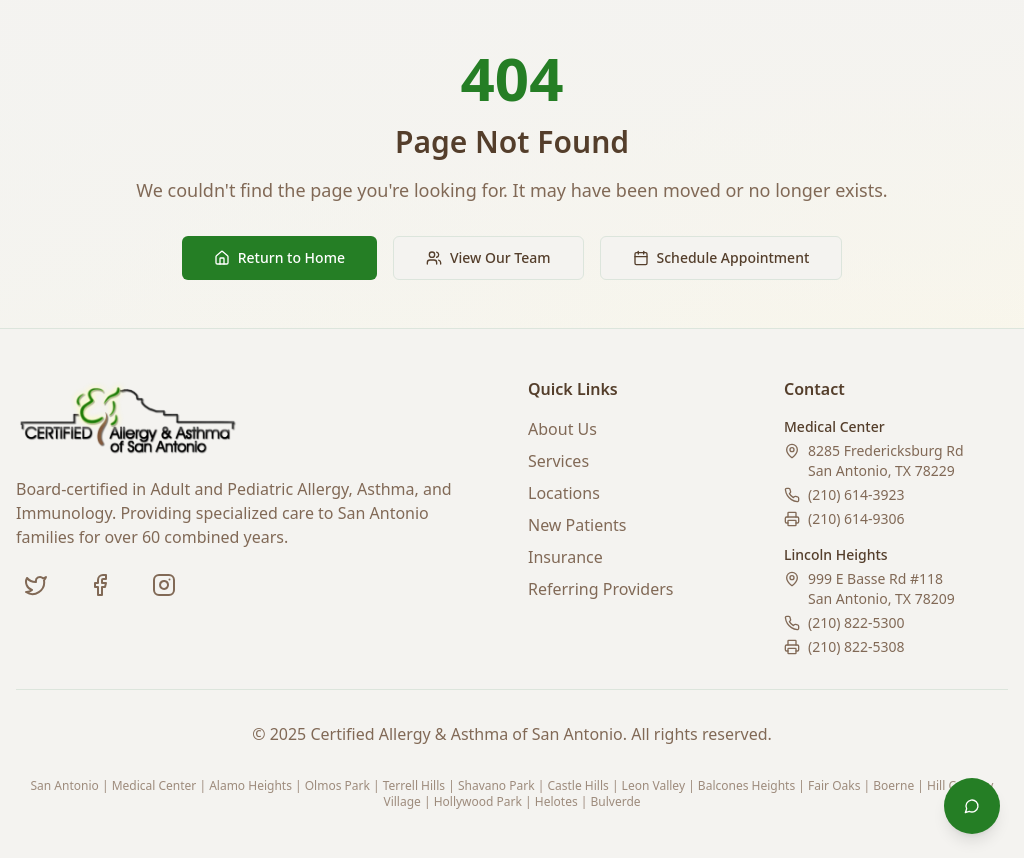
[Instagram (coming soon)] (164, 585)
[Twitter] (36, 585)
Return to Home (279, 257)
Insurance (565, 557)
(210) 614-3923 (856, 494)
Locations (564, 493)
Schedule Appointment (721, 257)
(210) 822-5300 (856, 622)
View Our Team (488, 257)
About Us (562, 429)
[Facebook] (100, 585)
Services (558, 461)
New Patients (577, 525)
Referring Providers (600, 589)
